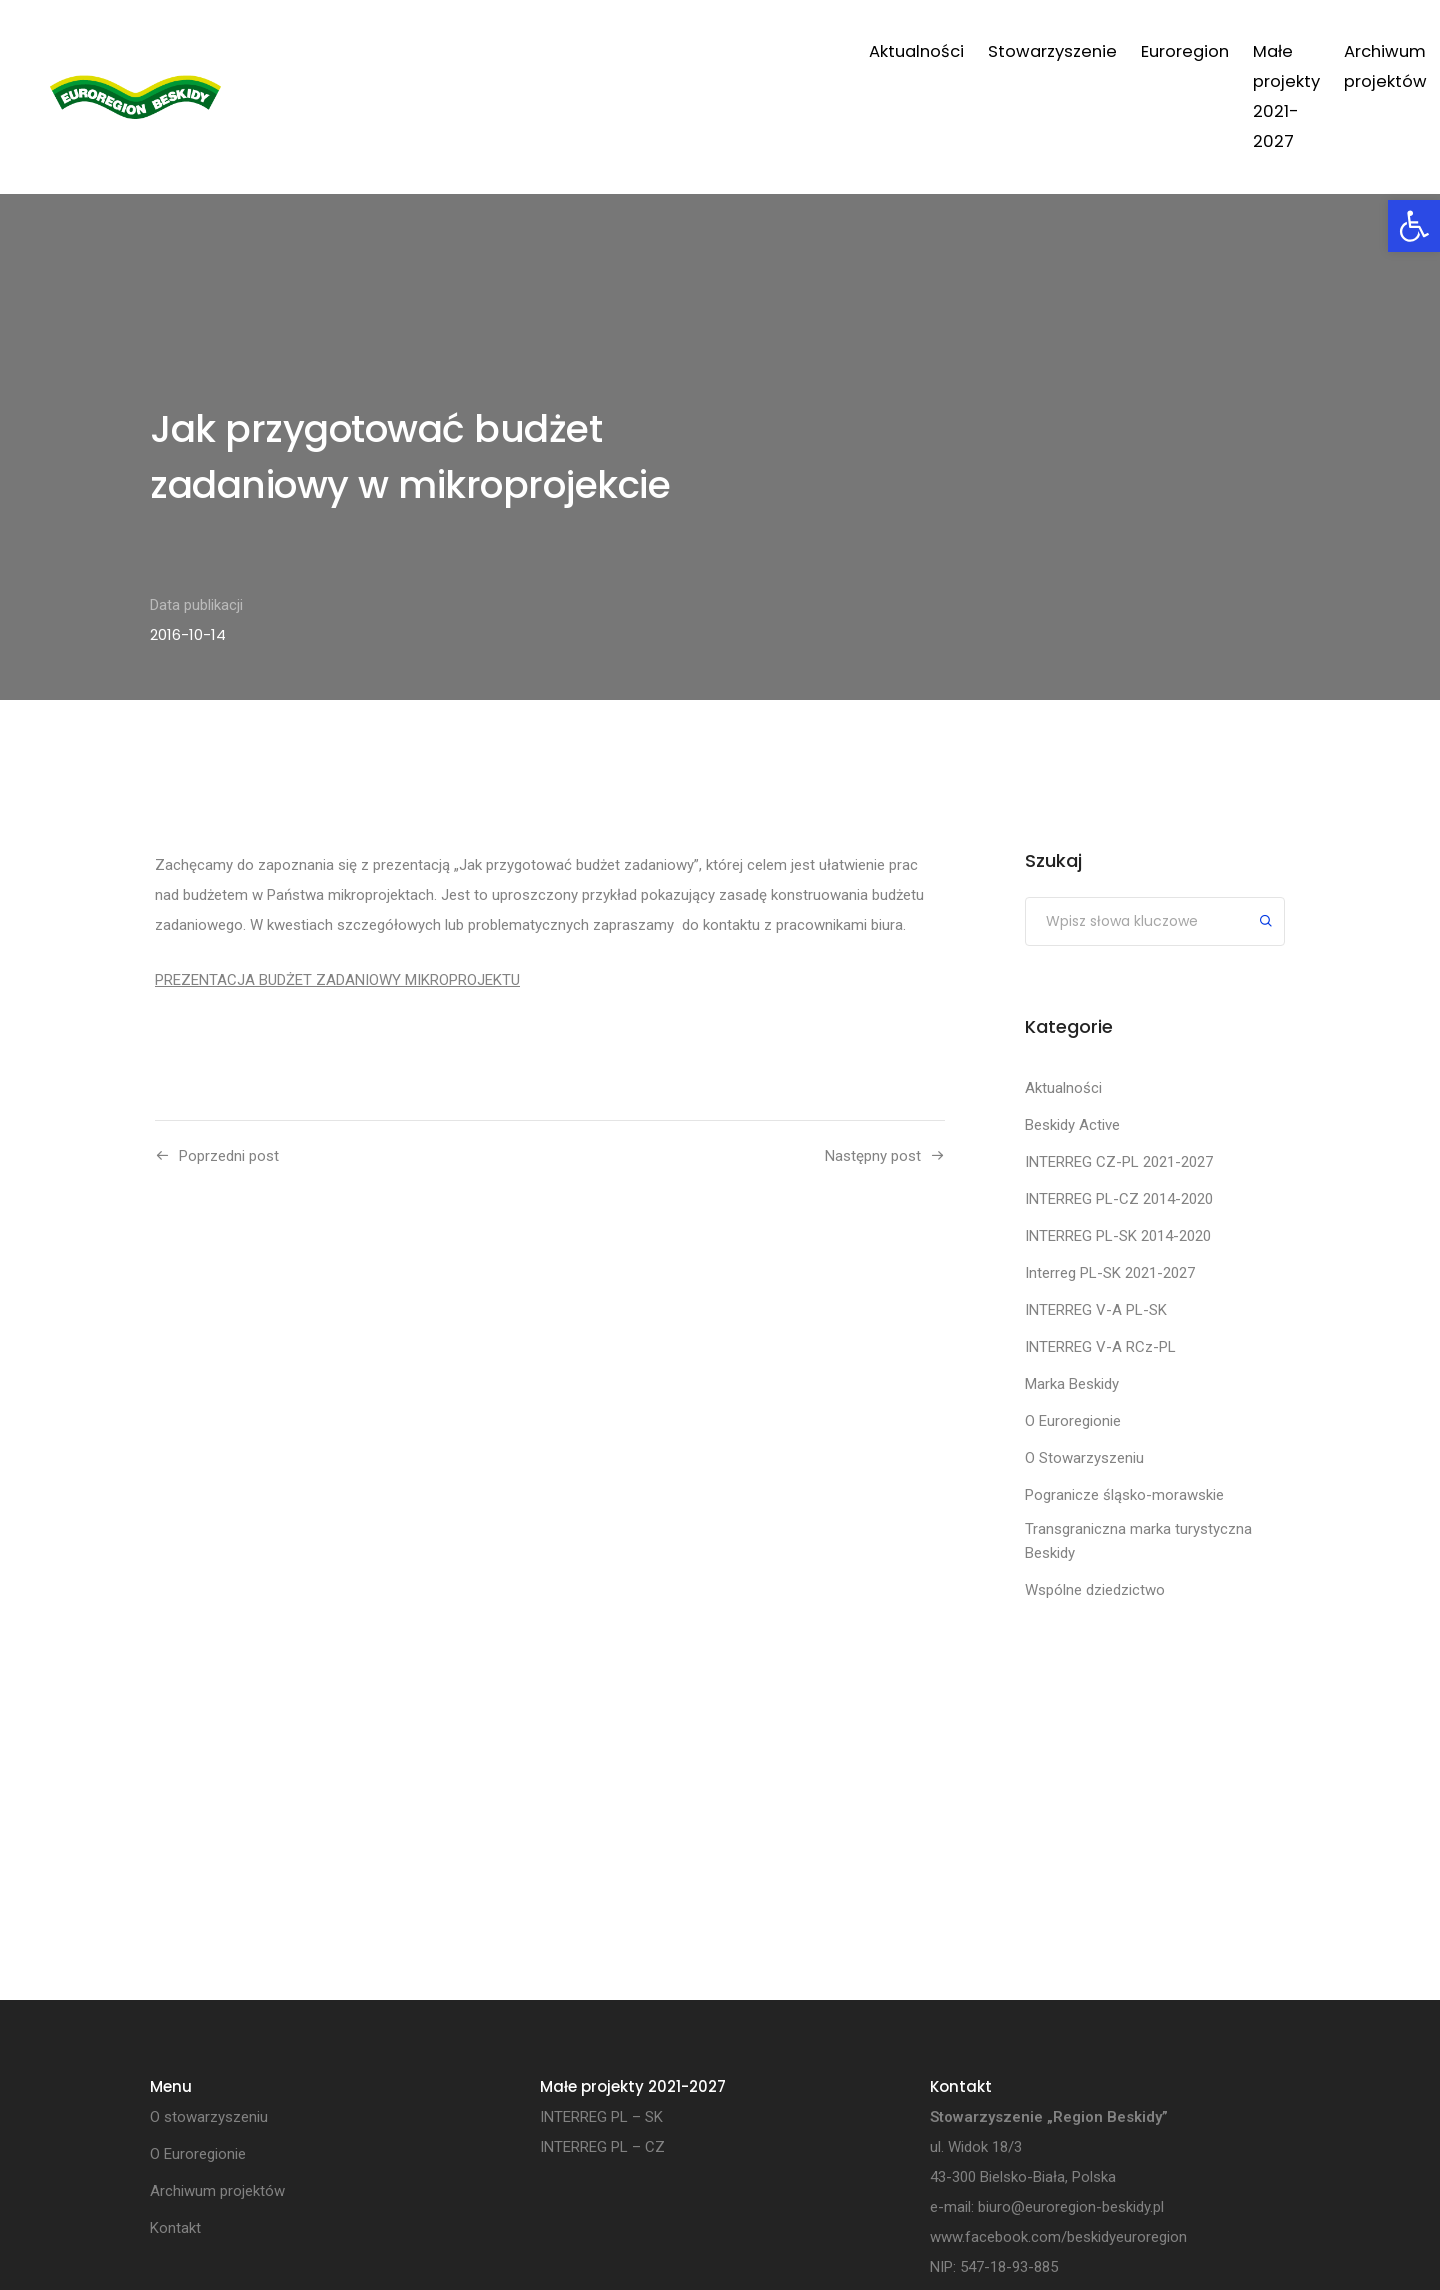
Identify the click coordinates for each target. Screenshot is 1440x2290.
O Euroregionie (1073, 1421)
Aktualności (471, 51)
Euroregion (740, 51)
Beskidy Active (1072, 1125)
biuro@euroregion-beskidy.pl (1071, 2207)
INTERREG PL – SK (601, 2117)
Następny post (873, 1156)
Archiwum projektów (1118, 51)
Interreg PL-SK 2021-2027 (1110, 1273)
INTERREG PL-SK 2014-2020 (1118, 1236)
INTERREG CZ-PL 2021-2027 (1119, 1162)
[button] (1414, 226)
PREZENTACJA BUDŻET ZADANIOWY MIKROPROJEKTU (337, 980)
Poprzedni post (229, 1156)
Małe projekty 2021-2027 (909, 51)
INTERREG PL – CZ (602, 2147)
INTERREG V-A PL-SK (1096, 1310)
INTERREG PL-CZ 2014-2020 (1119, 1199)
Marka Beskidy (1072, 1384)
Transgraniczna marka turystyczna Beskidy (1138, 1541)
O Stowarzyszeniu (1084, 1458)
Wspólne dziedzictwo (1095, 1590)
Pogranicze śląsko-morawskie (1124, 1495)
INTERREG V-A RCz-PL (1100, 1347)
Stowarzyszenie (607, 51)
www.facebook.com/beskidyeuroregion (1058, 2237)
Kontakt (1259, 51)
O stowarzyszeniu (209, 2117)
